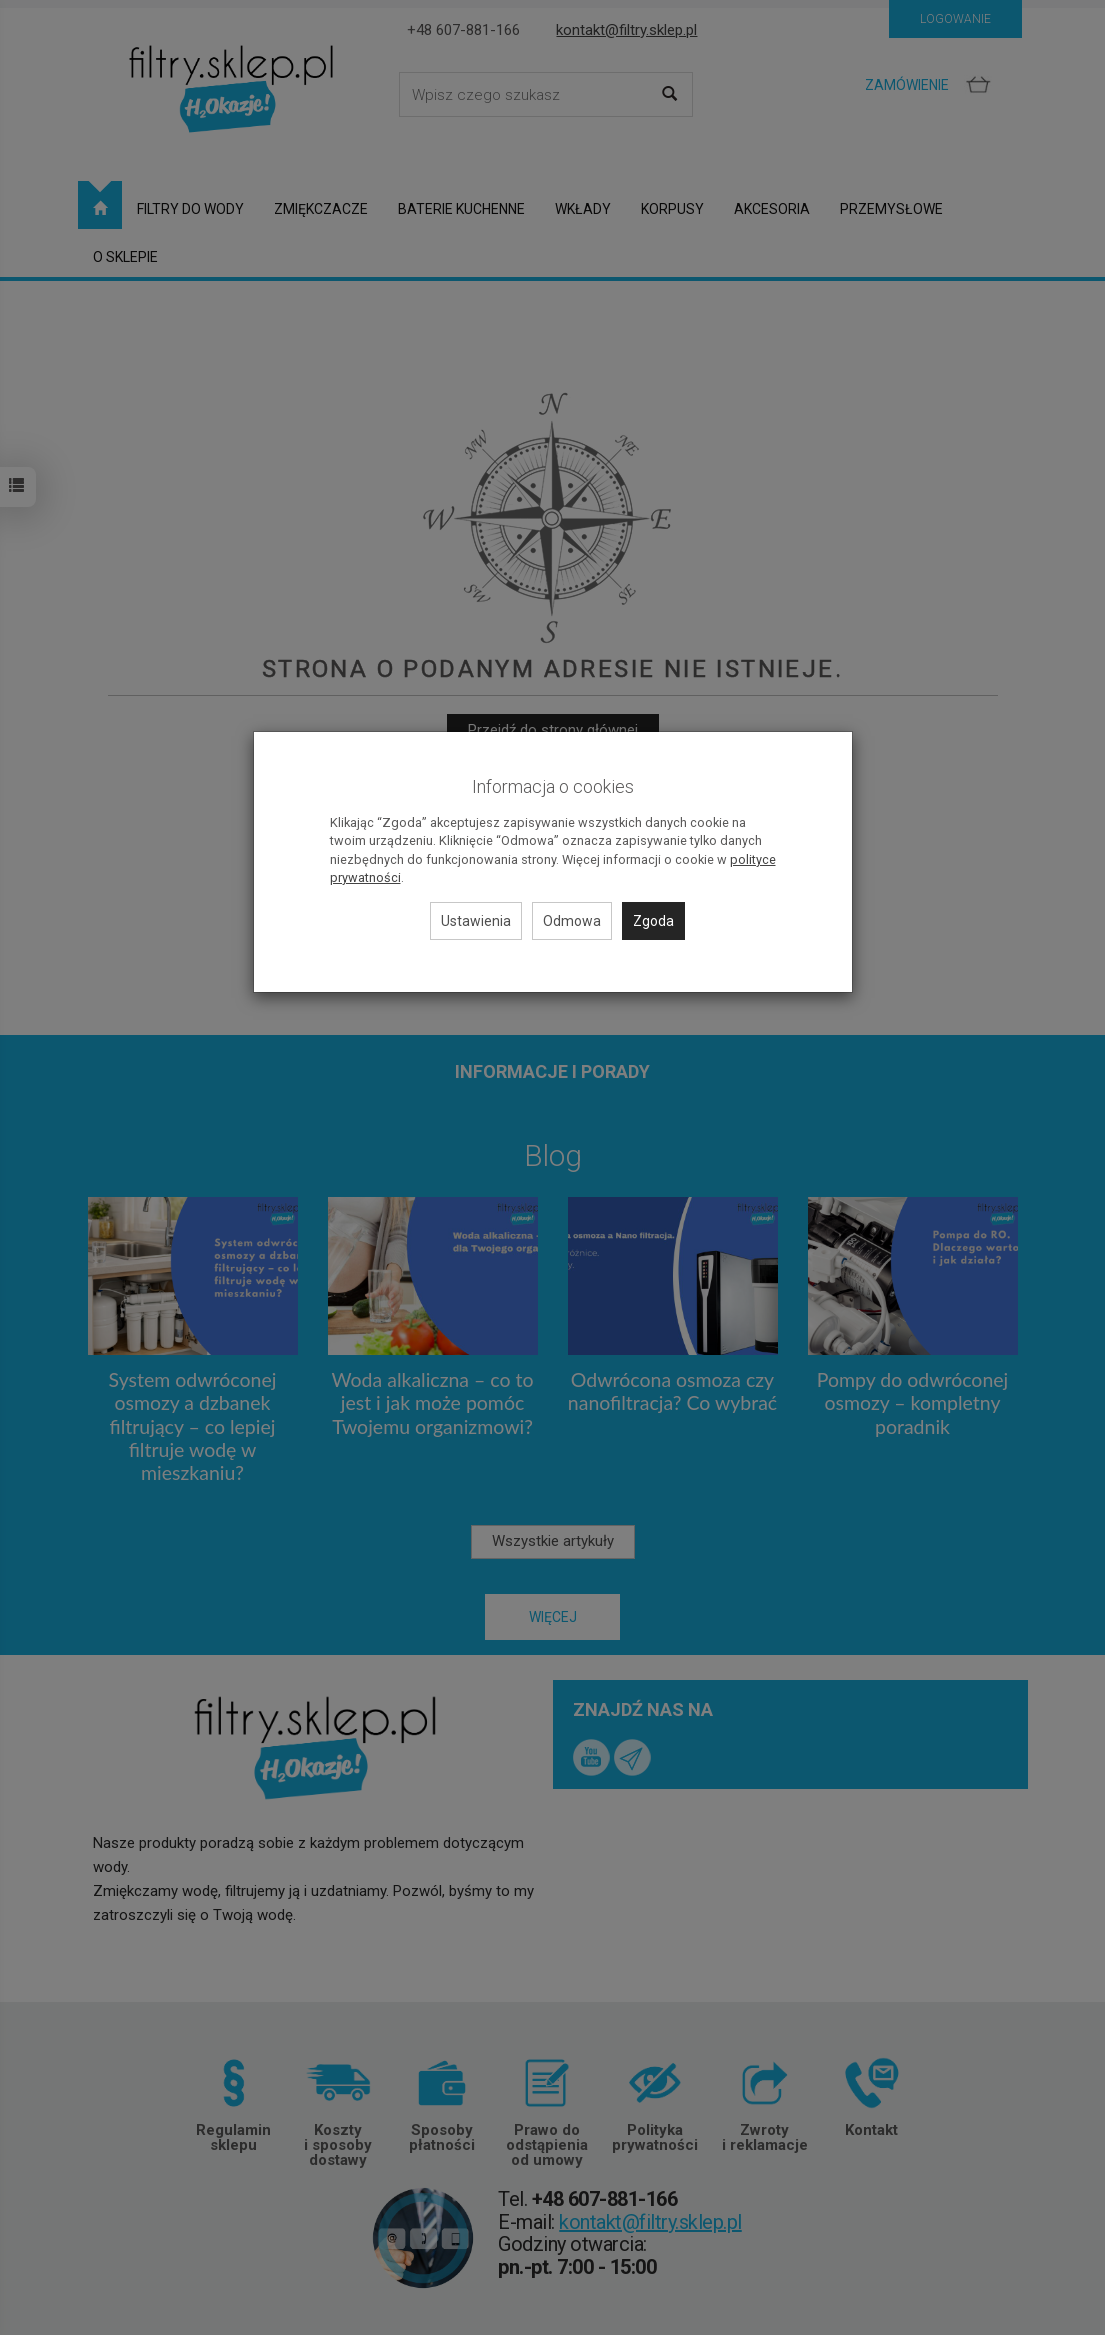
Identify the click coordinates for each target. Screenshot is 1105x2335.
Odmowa (572, 921)
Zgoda (653, 921)
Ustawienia (476, 921)
